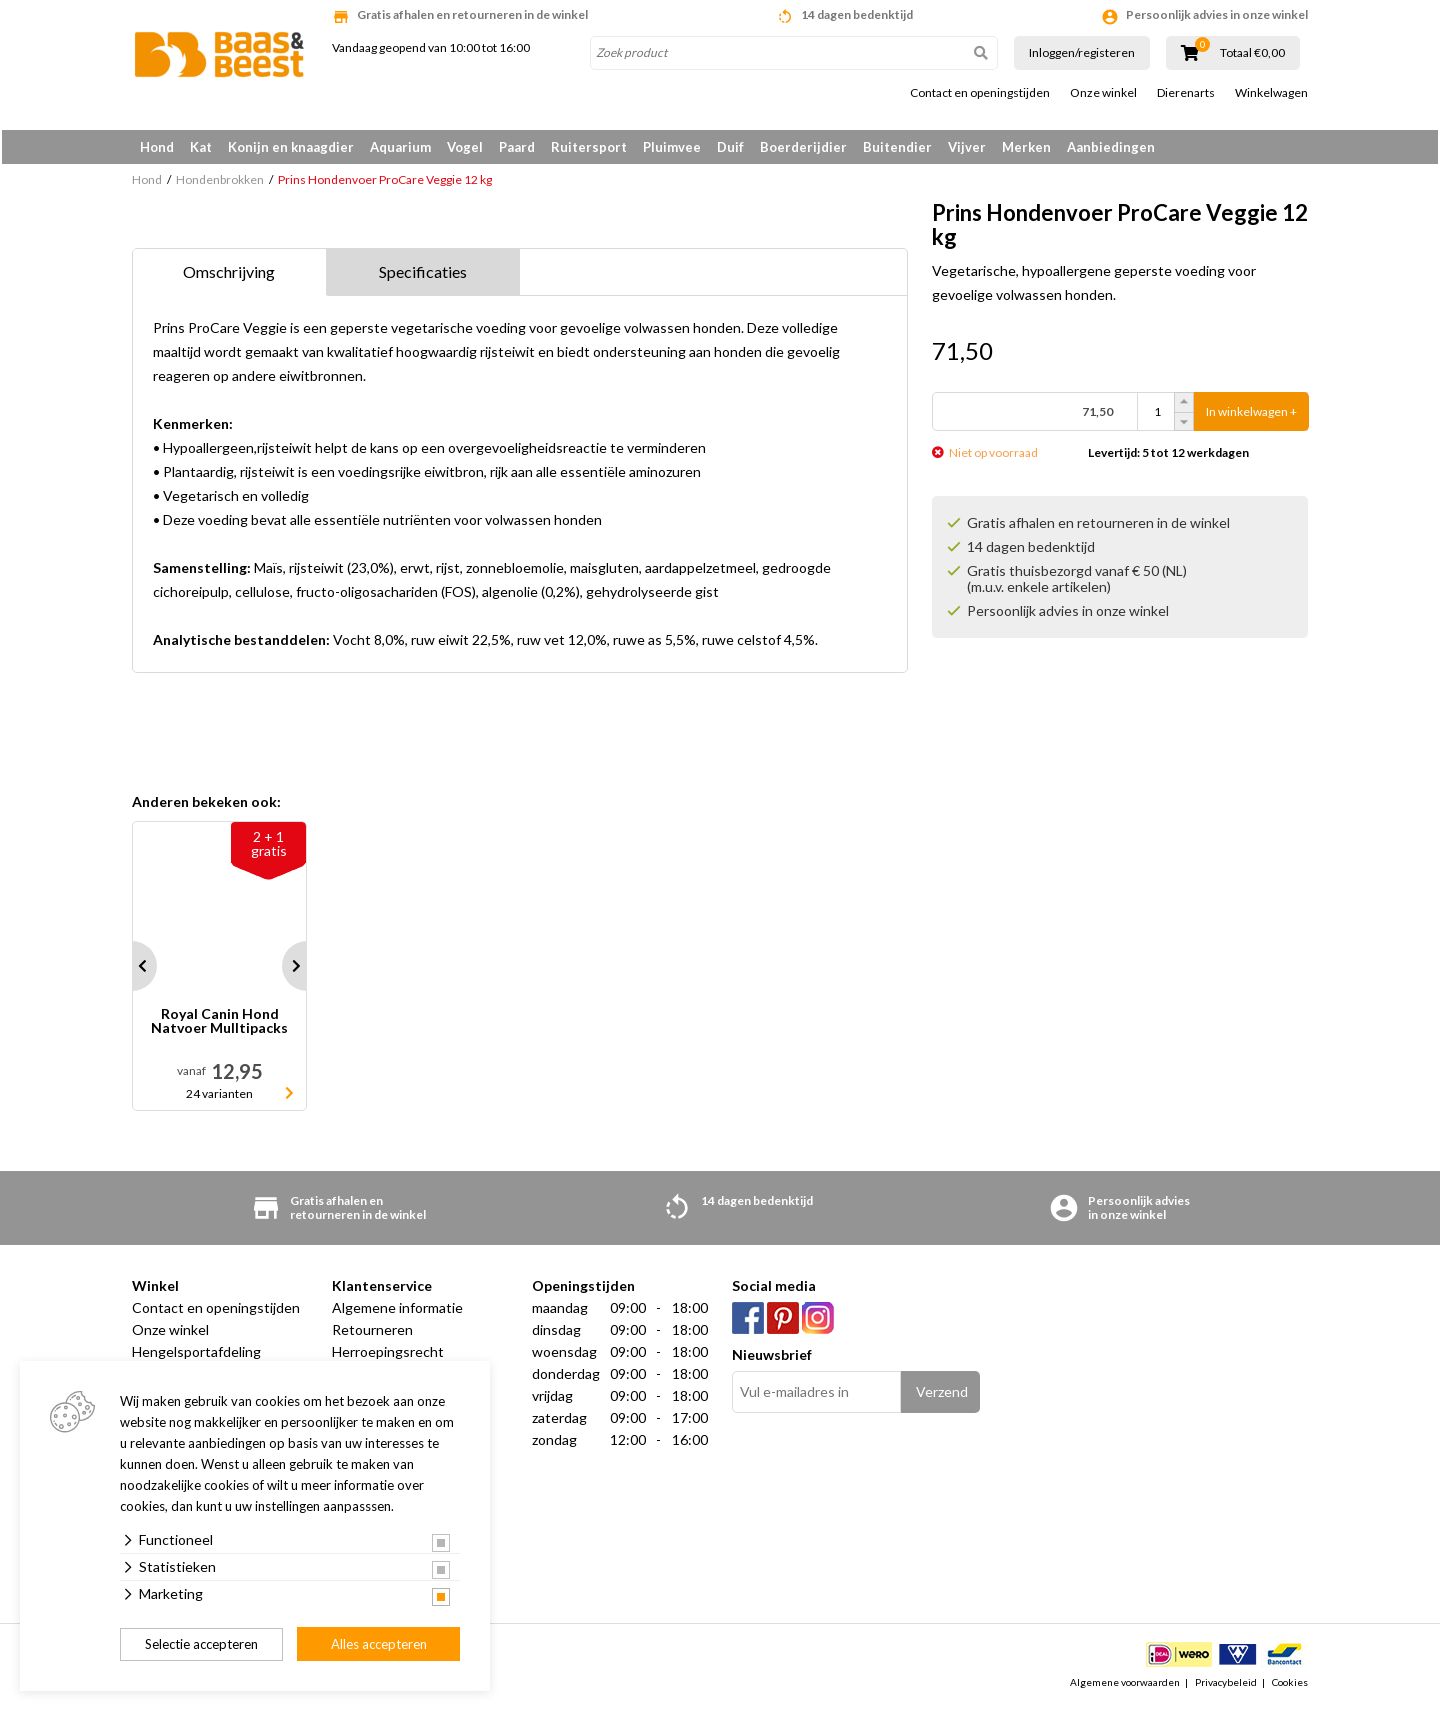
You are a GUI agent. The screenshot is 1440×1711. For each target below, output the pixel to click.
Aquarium (400, 147)
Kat (201, 147)
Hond (157, 147)
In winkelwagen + (1251, 415)
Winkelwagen (1271, 93)
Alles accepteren (379, 1644)
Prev (132, 970)
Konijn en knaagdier (291, 147)
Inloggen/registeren (1082, 52)
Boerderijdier (803, 147)
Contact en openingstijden (980, 93)
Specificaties (423, 275)
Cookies (1290, 1685)
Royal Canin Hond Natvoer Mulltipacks (219, 1025)
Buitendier (897, 147)
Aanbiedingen (1111, 147)
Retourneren (372, 1333)
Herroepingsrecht (388, 1355)
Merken (1026, 147)
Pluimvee (672, 147)
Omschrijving (229, 275)
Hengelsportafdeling (196, 1355)
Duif (730, 147)
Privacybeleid (1226, 1685)
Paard (517, 147)
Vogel (465, 147)
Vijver (967, 147)
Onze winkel (1103, 93)
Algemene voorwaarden (1125, 1685)
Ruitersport (589, 147)
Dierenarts (1186, 93)
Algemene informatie (397, 1311)
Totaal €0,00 (1252, 53)
